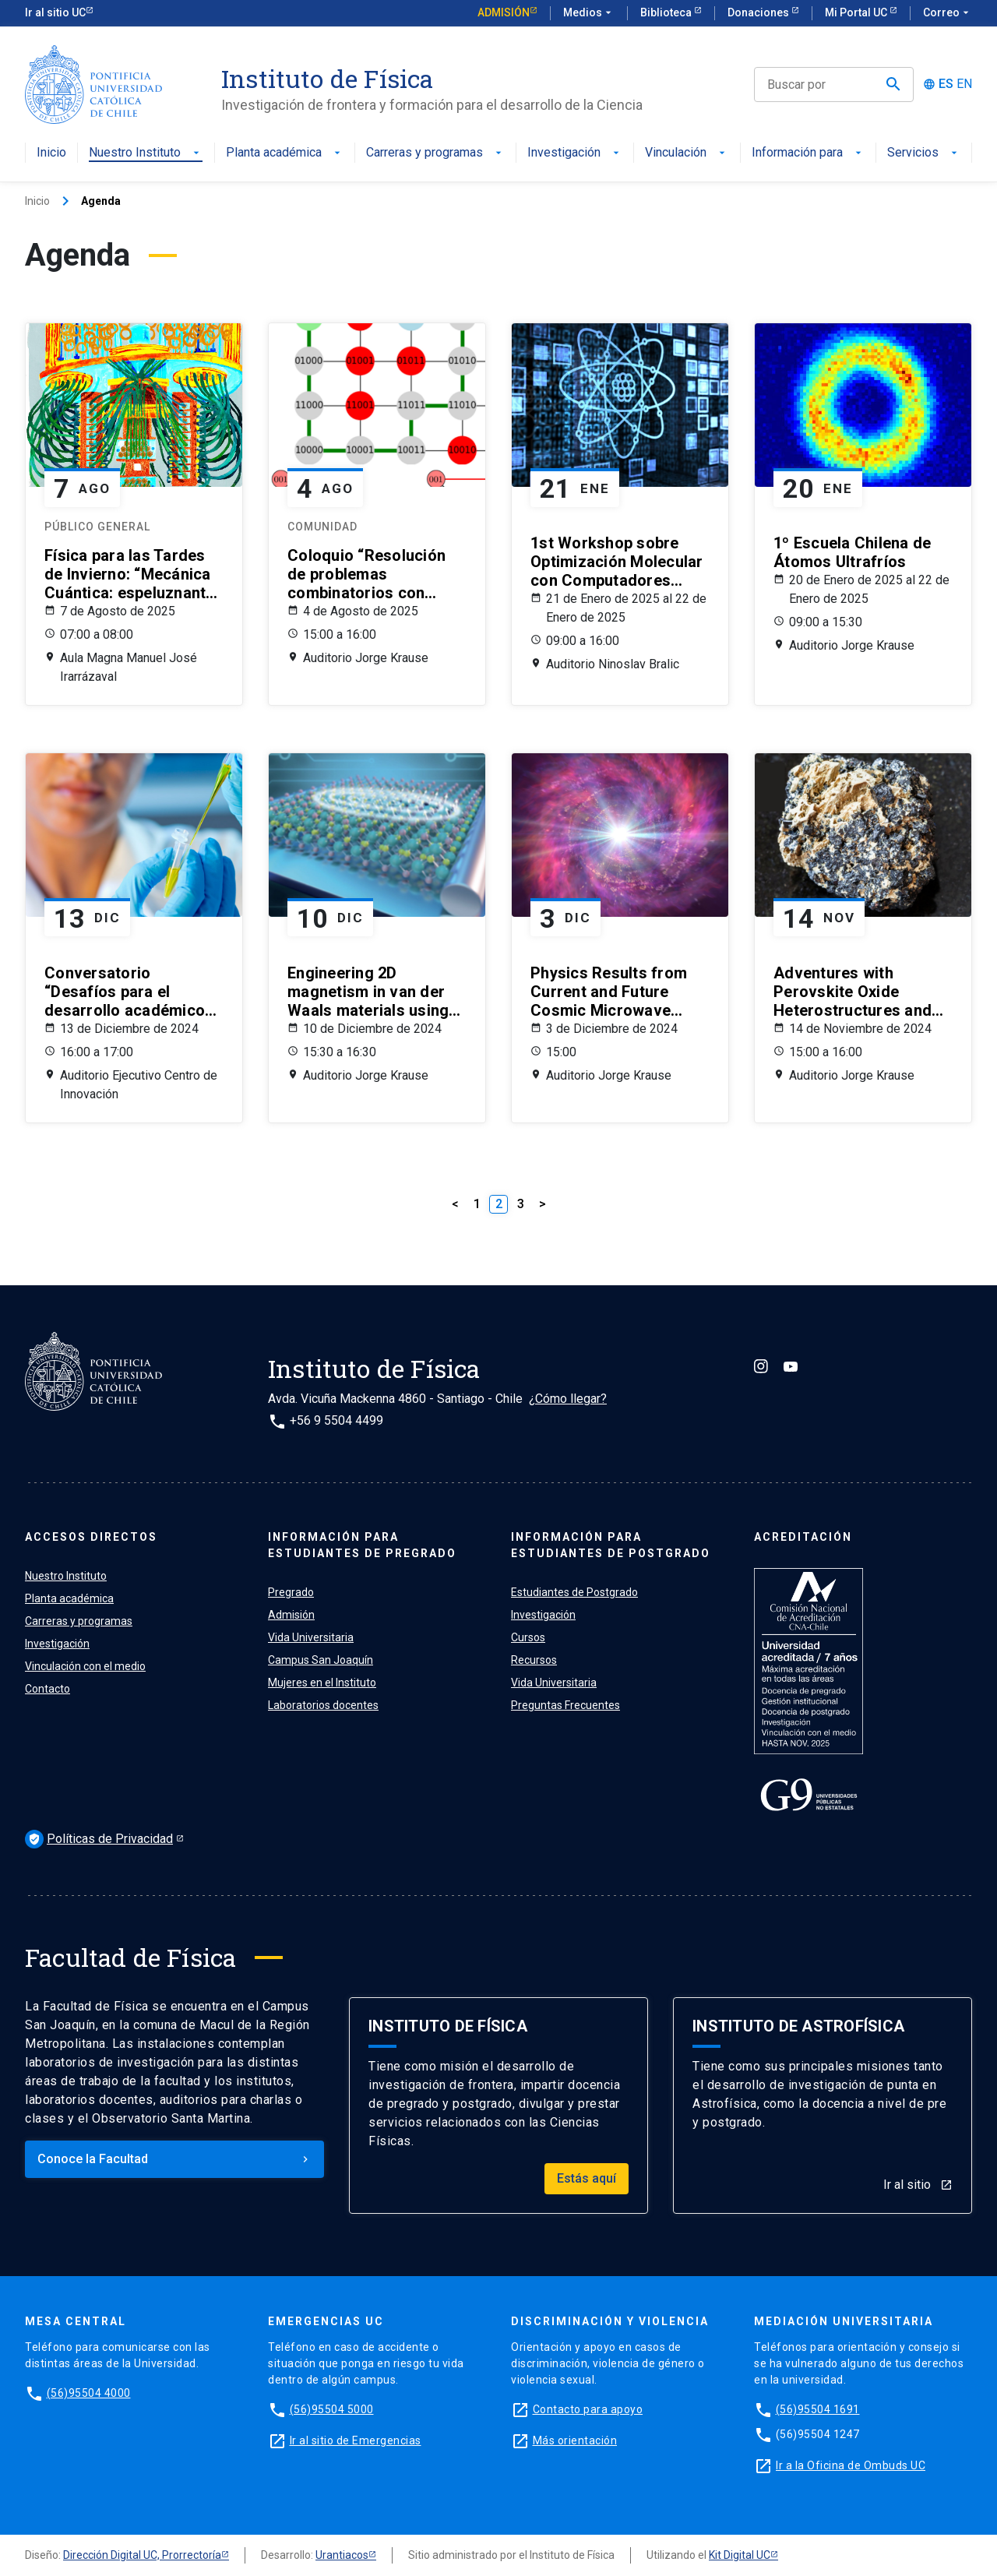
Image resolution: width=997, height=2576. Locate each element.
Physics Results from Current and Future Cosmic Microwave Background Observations (608, 992)
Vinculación (686, 153)
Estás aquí (586, 2178)
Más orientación (575, 2440)
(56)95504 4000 (89, 2393)
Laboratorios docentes (323, 1705)
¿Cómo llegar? (568, 1398)
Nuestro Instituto (146, 153)
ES (946, 84)
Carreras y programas (435, 153)
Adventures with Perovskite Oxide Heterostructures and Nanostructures (852, 992)
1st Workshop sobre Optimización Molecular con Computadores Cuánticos (616, 562)
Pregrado (291, 1592)
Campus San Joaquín (320, 1660)
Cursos (528, 1637)
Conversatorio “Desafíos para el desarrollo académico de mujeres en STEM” (124, 992)
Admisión (503, 12)
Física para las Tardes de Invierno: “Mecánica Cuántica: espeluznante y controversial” (129, 574)
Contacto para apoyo (588, 2409)
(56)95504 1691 (818, 2409)
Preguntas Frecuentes (565, 1705)
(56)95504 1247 (818, 2434)
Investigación (574, 153)
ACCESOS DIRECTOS (91, 1537)
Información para (808, 153)
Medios (589, 13)
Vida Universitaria (311, 1637)
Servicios (923, 153)
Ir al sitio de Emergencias (355, 2440)
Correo (947, 13)
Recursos (534, 1660)
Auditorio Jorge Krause (365, 657)
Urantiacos (341, 2555)
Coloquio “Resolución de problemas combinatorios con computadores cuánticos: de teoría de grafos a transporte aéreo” (371, 574)
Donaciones (759, 12)
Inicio (51, 153)
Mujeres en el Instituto (322, 1682)
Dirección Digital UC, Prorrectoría (142, 2555)
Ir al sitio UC (55, 12)
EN (964, 84)
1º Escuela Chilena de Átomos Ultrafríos (852, 552)
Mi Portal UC (857, 12)
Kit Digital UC (739, 2555)
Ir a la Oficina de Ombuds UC (850, 2465)
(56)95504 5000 (332, 2409)
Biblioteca (667, 12)
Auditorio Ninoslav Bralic (612, 664)
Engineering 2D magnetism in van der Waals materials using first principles (368, 992)
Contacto (47, 1689)
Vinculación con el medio (85, 1666)
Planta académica (284, 153)
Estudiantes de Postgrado (574, 1592)
